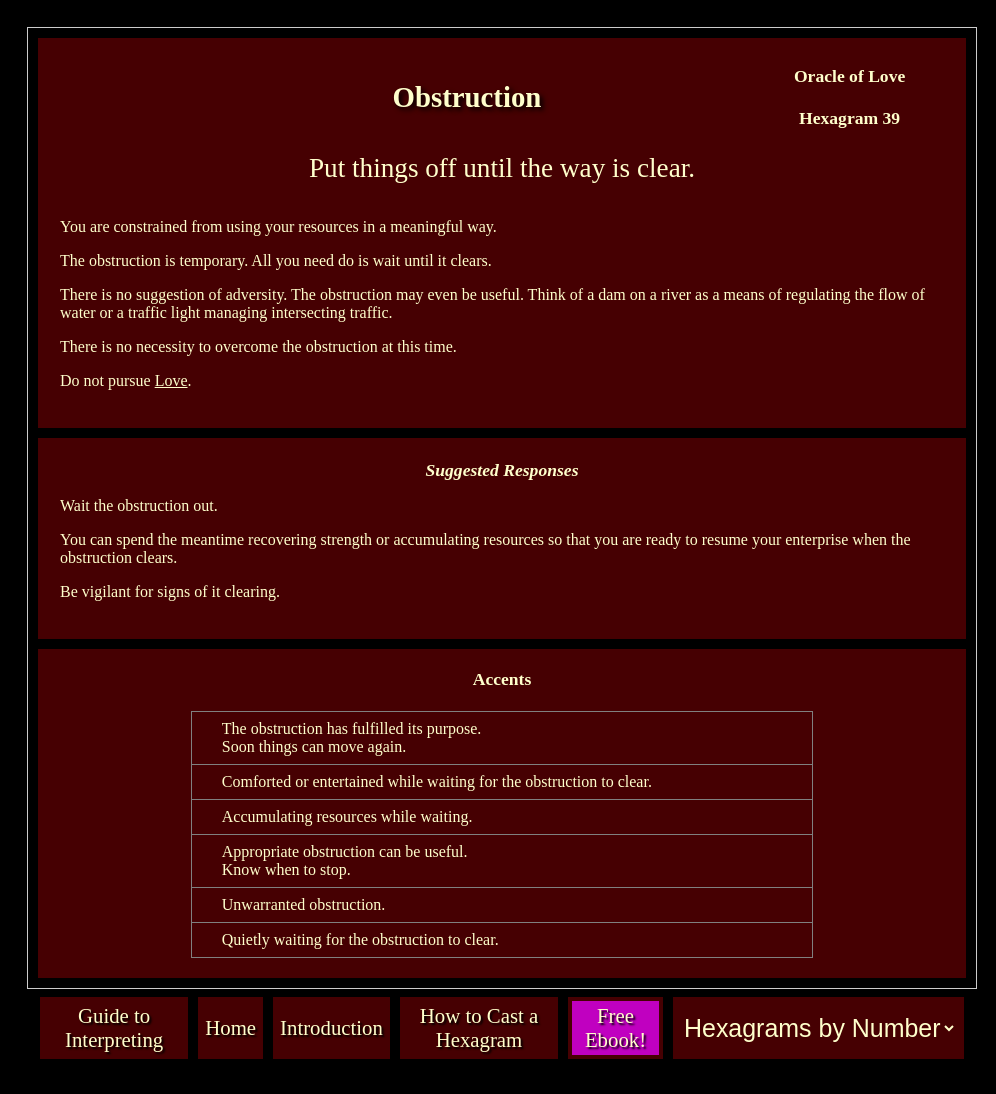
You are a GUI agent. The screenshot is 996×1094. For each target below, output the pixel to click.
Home (230, 1027)
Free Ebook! (615, 1027)
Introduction (331, 1027)
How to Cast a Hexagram (479, 1027)
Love (171, 380)
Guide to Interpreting (114, 1027)
